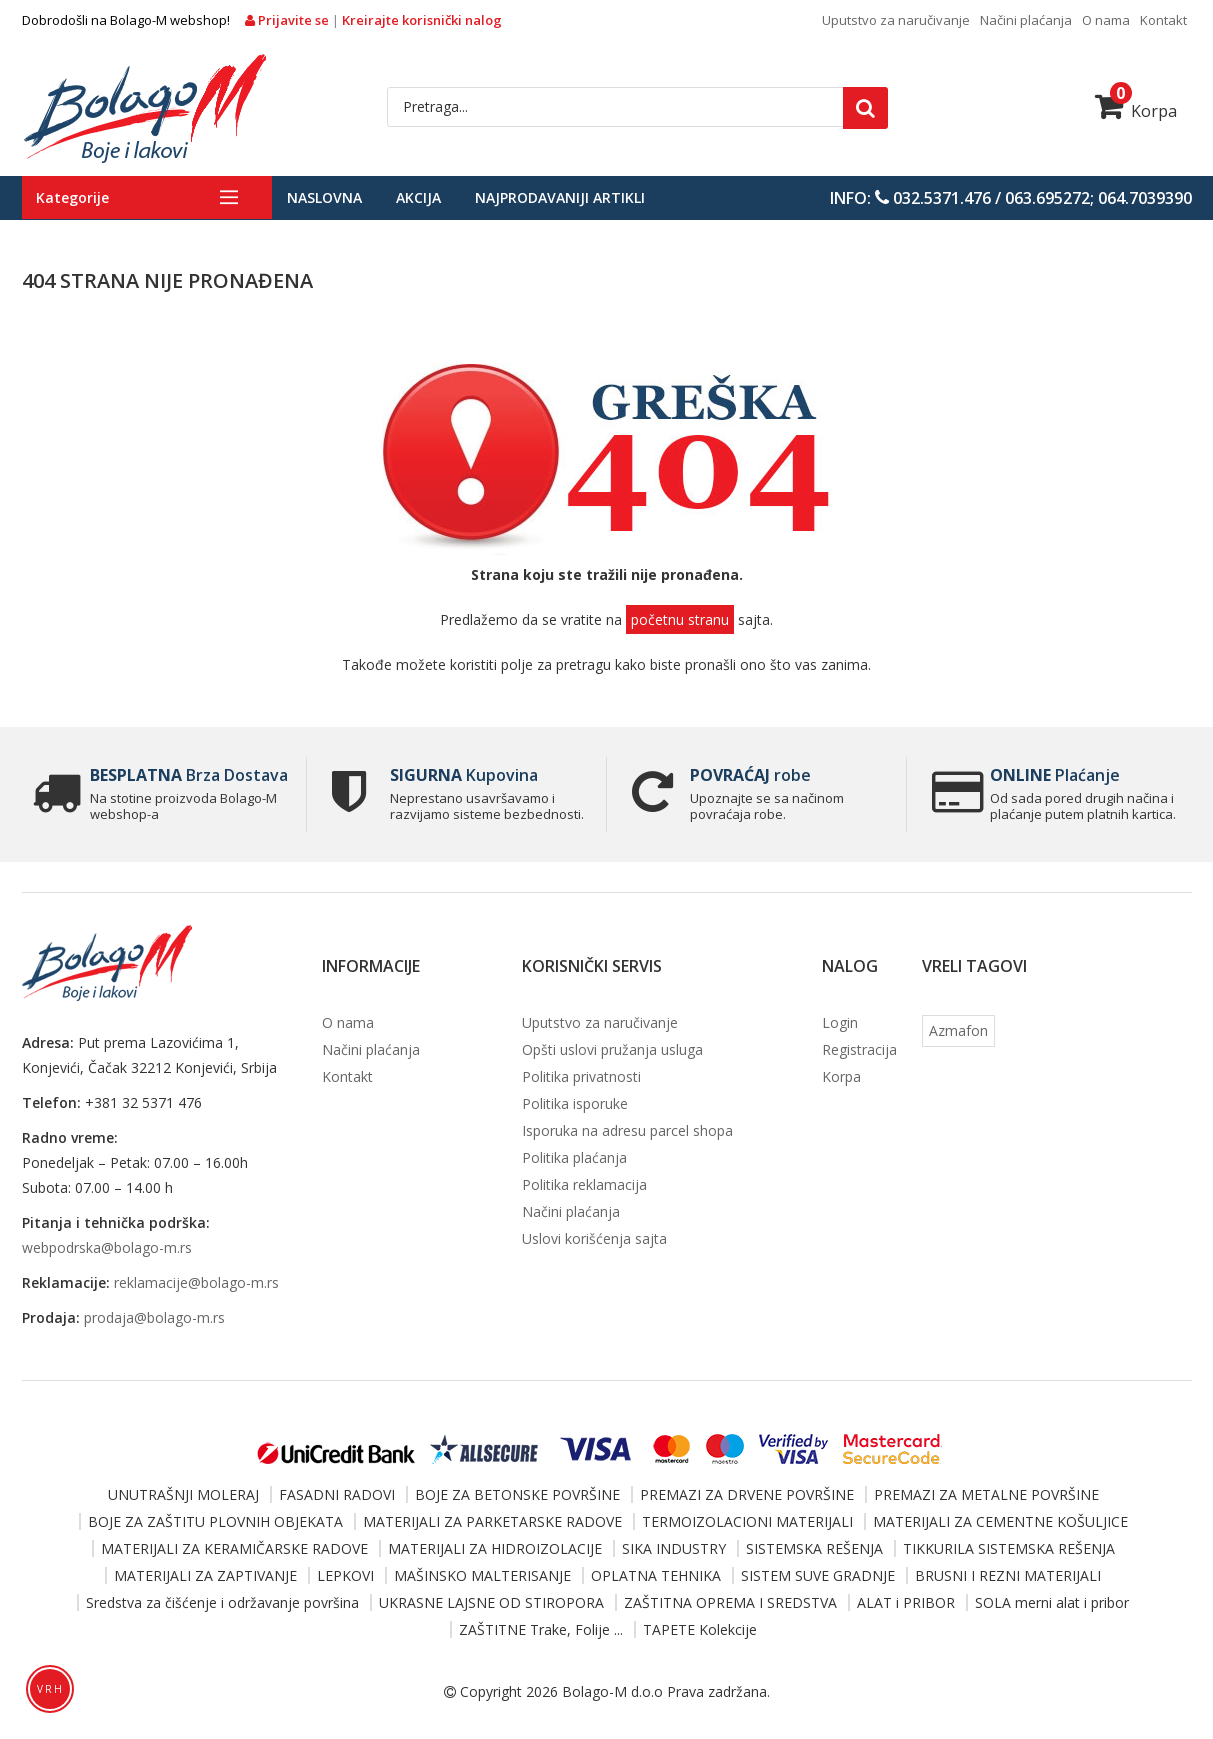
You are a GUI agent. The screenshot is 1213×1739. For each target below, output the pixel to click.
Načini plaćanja (1026, 20)
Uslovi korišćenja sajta (594, 1238)
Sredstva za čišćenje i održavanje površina (222, 1602)
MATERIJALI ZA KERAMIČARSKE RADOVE (234, 1548)
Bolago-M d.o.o (612, 1691)
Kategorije (72, 197)
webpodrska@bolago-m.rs (107, 1247)
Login (840, 1022)
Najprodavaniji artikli (560, 197)
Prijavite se (288, 20)
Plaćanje (1055, 775)
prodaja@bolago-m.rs (154, 1317)
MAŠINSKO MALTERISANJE (482, 1575)
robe (750, 775)
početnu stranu (680, 619)
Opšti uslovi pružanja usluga (612, 1049)
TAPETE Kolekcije (700, 1629)
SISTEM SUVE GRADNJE (818, 1575)
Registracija (859, 1049)
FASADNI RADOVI (337, 1494)
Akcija (418, 197)
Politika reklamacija (584, 1184)
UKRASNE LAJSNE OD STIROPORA (491, 1602)
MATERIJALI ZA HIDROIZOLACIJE (495, 1548)
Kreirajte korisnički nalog (422, 20)
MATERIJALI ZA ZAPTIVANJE (205, 1575)
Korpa (1136, 111)
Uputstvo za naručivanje (896, 20)
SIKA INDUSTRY (674, 1548)
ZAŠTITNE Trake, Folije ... (541, 1629)
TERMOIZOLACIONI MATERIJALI (747, 1521)
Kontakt (1163, 20)
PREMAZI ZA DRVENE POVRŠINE (747, 1494)
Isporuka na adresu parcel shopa (627, 1130)
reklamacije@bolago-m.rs (196, 1282)
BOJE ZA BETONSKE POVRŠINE (517, 1494)
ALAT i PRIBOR (906, 1602)
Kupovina (464, 775)
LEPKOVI (345, 1575)
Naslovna (324, 197)
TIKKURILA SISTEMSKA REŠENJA (1009, 1548)
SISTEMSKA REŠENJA (814, 1548)
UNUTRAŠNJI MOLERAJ (183, 1494)
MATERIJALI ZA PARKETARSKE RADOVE (492, 1521)
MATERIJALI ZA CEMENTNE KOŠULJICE (1000, 1521)
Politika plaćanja (574, 1157)
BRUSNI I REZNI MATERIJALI (1008, 1575)
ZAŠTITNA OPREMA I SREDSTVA (730, 1602)
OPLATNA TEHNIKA (656, 1575)
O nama (1106, 20)
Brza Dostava (189, 775)
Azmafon (958, 1030)
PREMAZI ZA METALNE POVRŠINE (986, 1494)
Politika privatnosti (581, 1076)
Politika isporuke (575, 1103)
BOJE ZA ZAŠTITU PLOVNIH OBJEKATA (215, 1521)
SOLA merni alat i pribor (1052, 1602)
